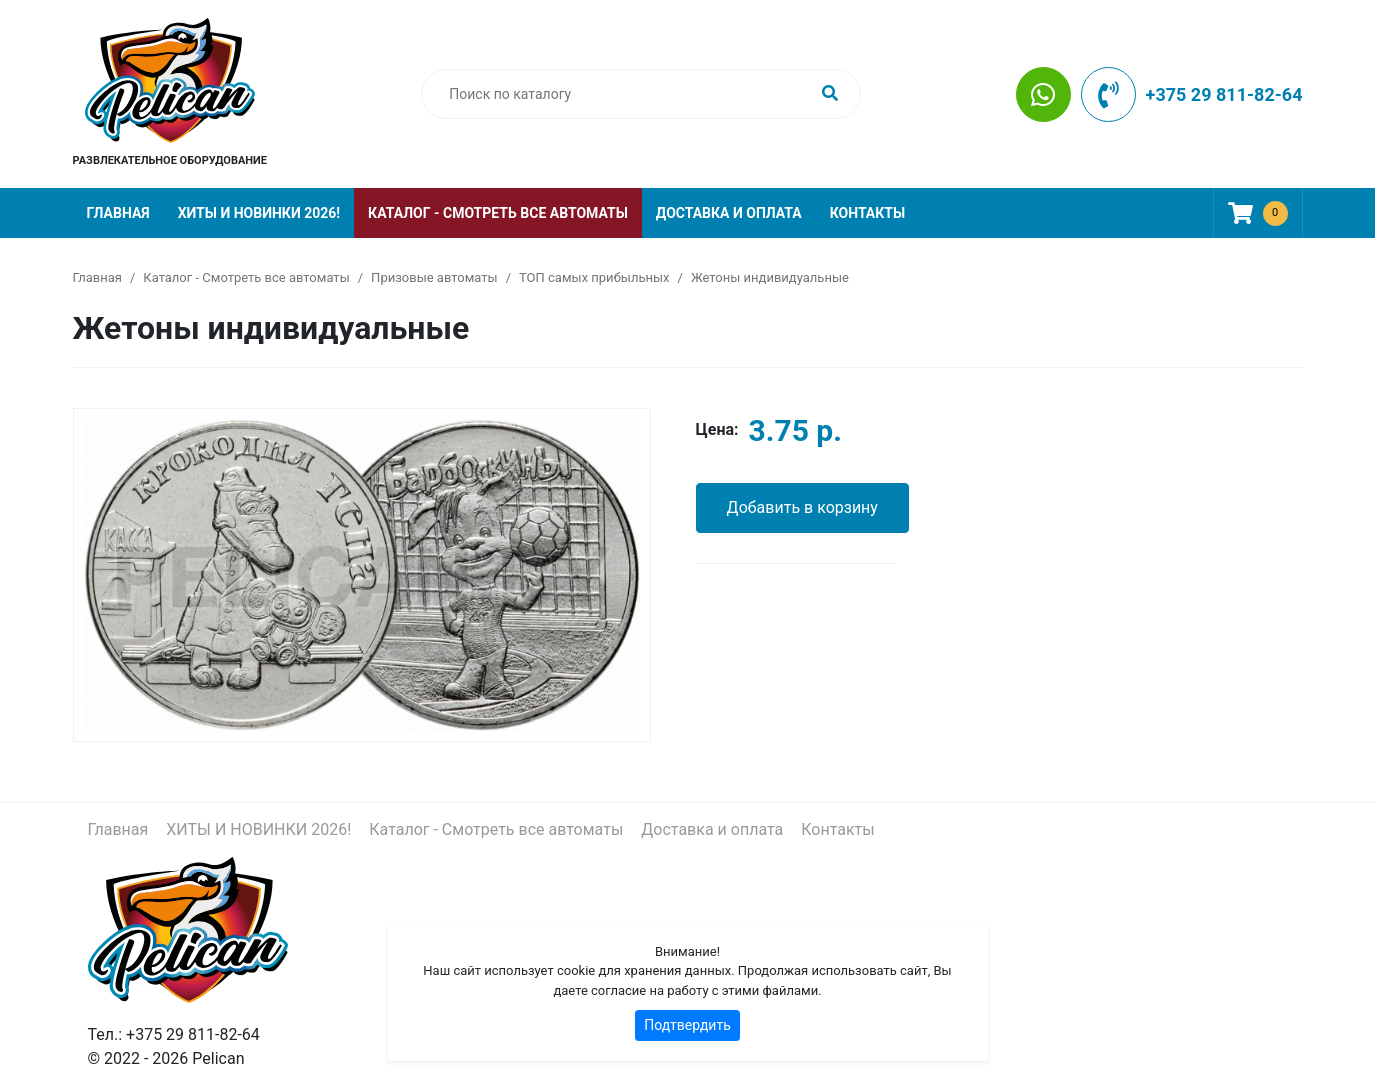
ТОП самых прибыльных (594, 277)
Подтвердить (687, 1025)
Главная (118, 213)
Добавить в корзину (802, 507)
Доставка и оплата (729, 213)
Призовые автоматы (434, 277)
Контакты (867, 213)
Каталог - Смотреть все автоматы (498, 213)
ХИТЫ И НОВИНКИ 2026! (259, 213)
